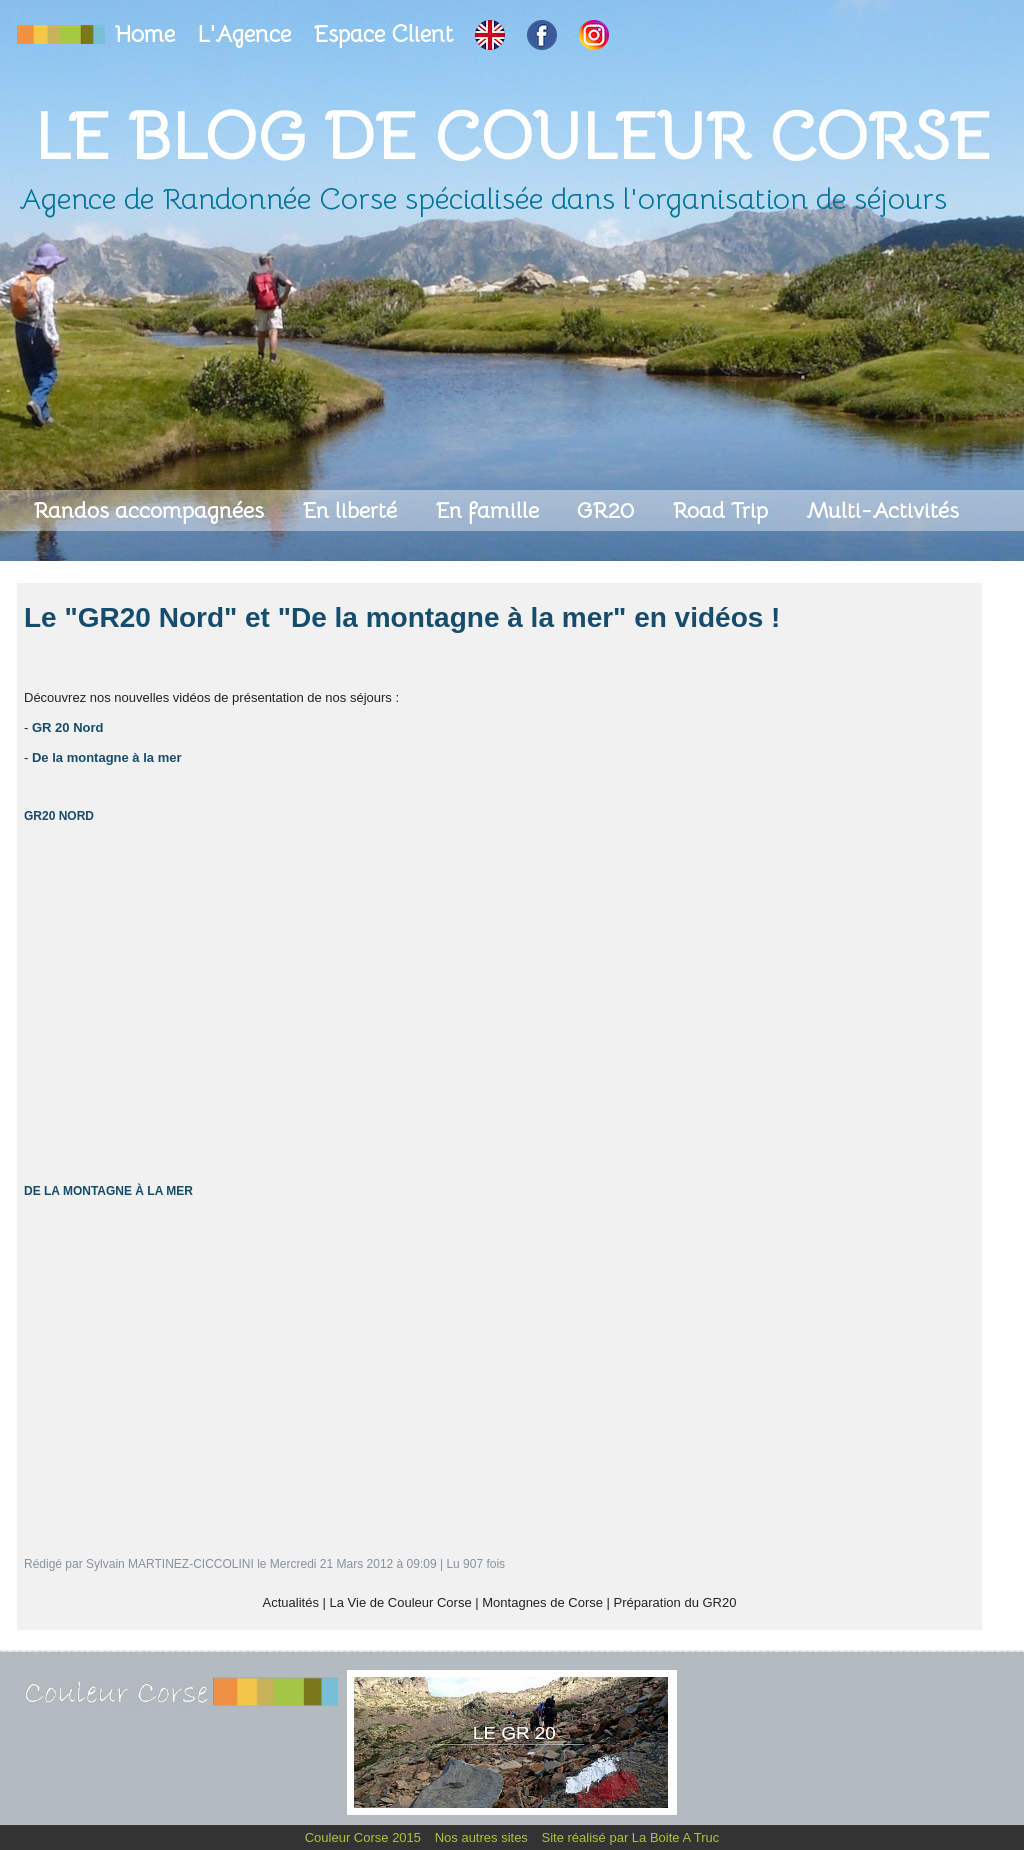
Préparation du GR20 (675, 1602)
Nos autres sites (483, 1837)
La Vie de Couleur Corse (401, 1602)
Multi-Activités (882, 510)
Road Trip (723, 510)
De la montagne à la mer (107, 757)
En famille (490, 510)
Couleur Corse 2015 (365, 1837)
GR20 (608, 510)
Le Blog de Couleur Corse (512, 136)
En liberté (352, 510)
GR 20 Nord (68, 727)
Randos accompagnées (151, 510)
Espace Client (386, 34)
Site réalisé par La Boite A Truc (631, 1837)
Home (148, 34)
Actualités (291, 1602)
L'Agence (247, 34)
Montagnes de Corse (542, 1602)
